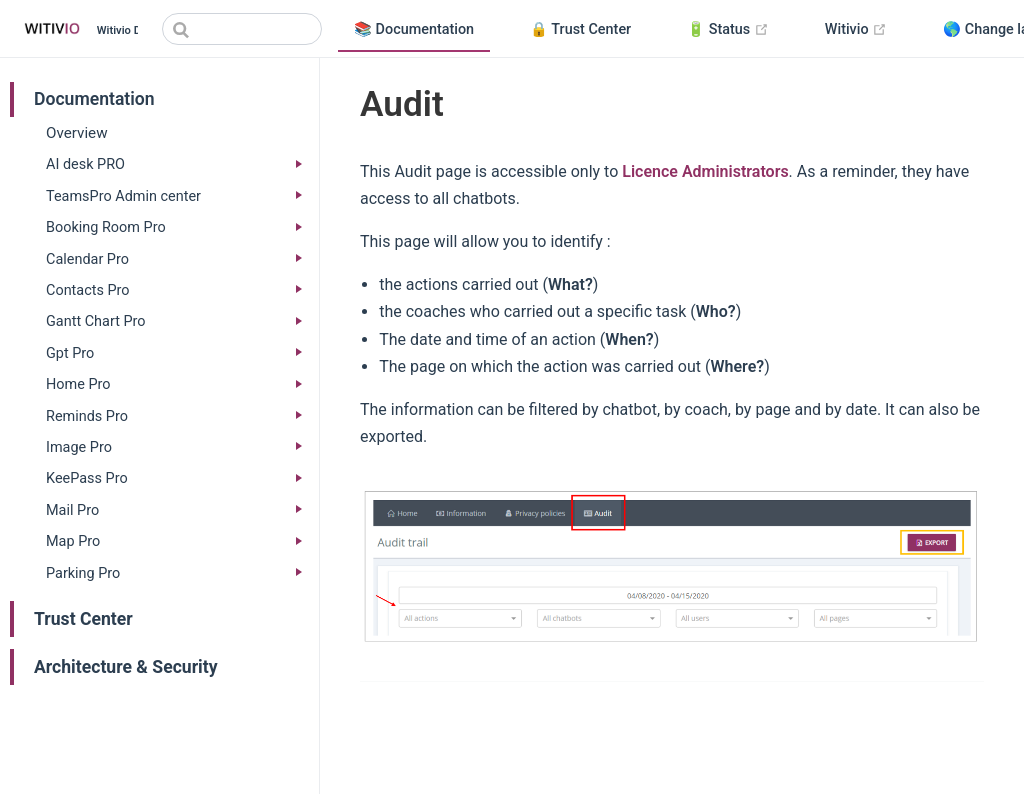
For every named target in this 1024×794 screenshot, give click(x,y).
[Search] (242, 29)
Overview (77, 133)
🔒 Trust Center (580, 29)
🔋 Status (736, 30)
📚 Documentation (414, 29)
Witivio (864, 30)
